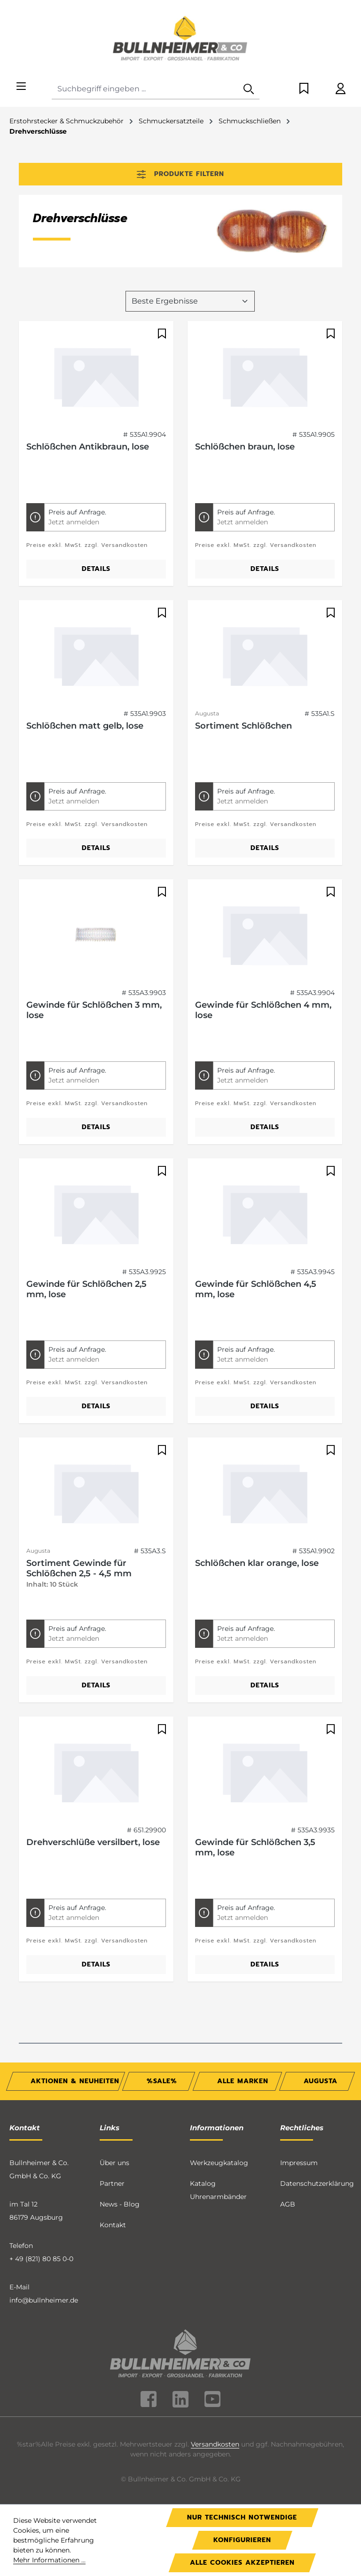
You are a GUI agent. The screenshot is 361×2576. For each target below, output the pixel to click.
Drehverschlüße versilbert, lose (93, 1839)
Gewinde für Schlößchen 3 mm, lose (94, 1007)
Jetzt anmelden (73, 519)
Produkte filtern (180, 174)
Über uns (114, 2160)
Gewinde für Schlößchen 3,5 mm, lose (255, 1844)
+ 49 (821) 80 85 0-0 (41, 2256)
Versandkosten (215, 2441)
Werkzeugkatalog (219, 2160)
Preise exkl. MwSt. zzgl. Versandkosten (87, 542)
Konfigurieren (242, 2540)
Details (96, 566)
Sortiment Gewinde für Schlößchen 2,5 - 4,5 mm (79, 1565)
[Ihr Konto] (341, 89)
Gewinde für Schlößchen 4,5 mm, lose (255, 1286)
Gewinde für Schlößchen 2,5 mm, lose (86, 1286)
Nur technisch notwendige (242, 2517)
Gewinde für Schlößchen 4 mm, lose (263, 1007)
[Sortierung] (190, 298)
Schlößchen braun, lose (245, 444)
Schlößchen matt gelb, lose (84, 723)
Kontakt (113, 2222)
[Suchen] (248, 89)
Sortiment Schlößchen (243, 723)
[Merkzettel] (303, 89)
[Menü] (21, 87)
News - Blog (120, 2201)
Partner (112, 2180)
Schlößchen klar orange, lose (257, 1560)
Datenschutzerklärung (317, 2180)
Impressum (299, 2160)
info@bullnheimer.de (43, 2297)
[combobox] (145, 89)
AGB (287, 2201)
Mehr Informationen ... (49, 2560)
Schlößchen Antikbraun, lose (87, 444)
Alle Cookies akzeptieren (242, 2563)
